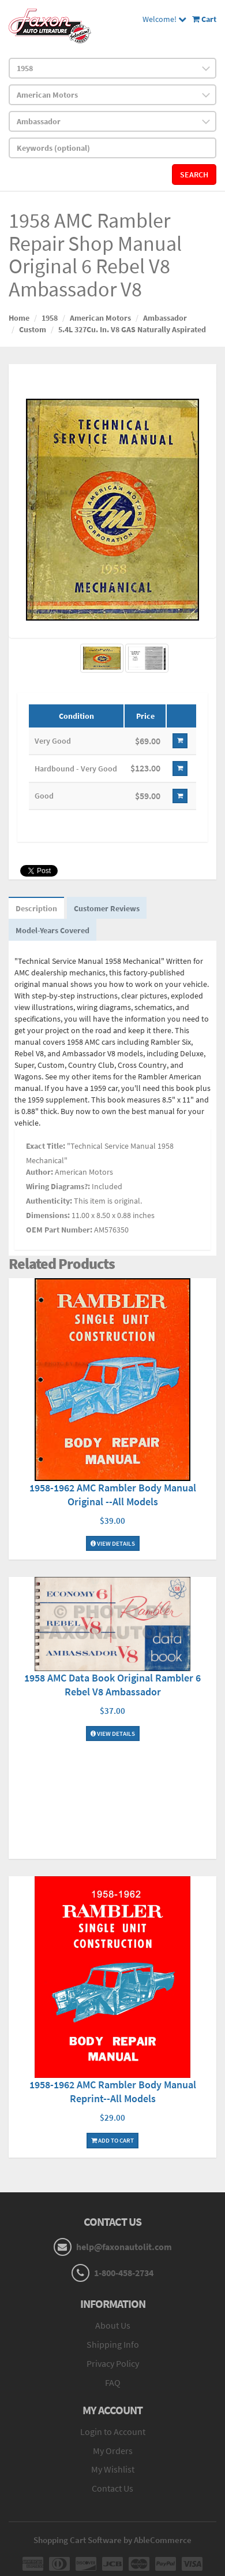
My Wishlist (112, 2469)
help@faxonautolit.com (124, 2246)
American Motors (100, 318)
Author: (39, 1172)
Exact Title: (45, 1146)
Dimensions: (48, 1215)
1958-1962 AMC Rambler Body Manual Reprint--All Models (112, 2091)
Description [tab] (36, 908)
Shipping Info (113, 2344)
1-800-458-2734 (123, 2272)
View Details (113, 1543)
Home (19, 318)
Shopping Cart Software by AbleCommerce (112, 2539)
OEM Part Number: (59, 1229)
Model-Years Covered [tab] (52, 930)
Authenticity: (49, 1201)
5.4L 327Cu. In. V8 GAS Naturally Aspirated (132, 329)
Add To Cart (112, 2140)
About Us (112, 2325)
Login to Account (112, 2431)
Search (194, 174)
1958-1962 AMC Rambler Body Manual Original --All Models (112, 1494)
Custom (32, 329)
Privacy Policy (113, 2363)
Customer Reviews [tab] (107, 908)
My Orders (113, 2450)
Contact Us (112, 2488)
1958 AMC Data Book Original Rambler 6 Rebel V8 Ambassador (112, 1684)
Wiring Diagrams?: (58, 1186)
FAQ (113, 2382)
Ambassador (165, 318)
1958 (50, 318)
